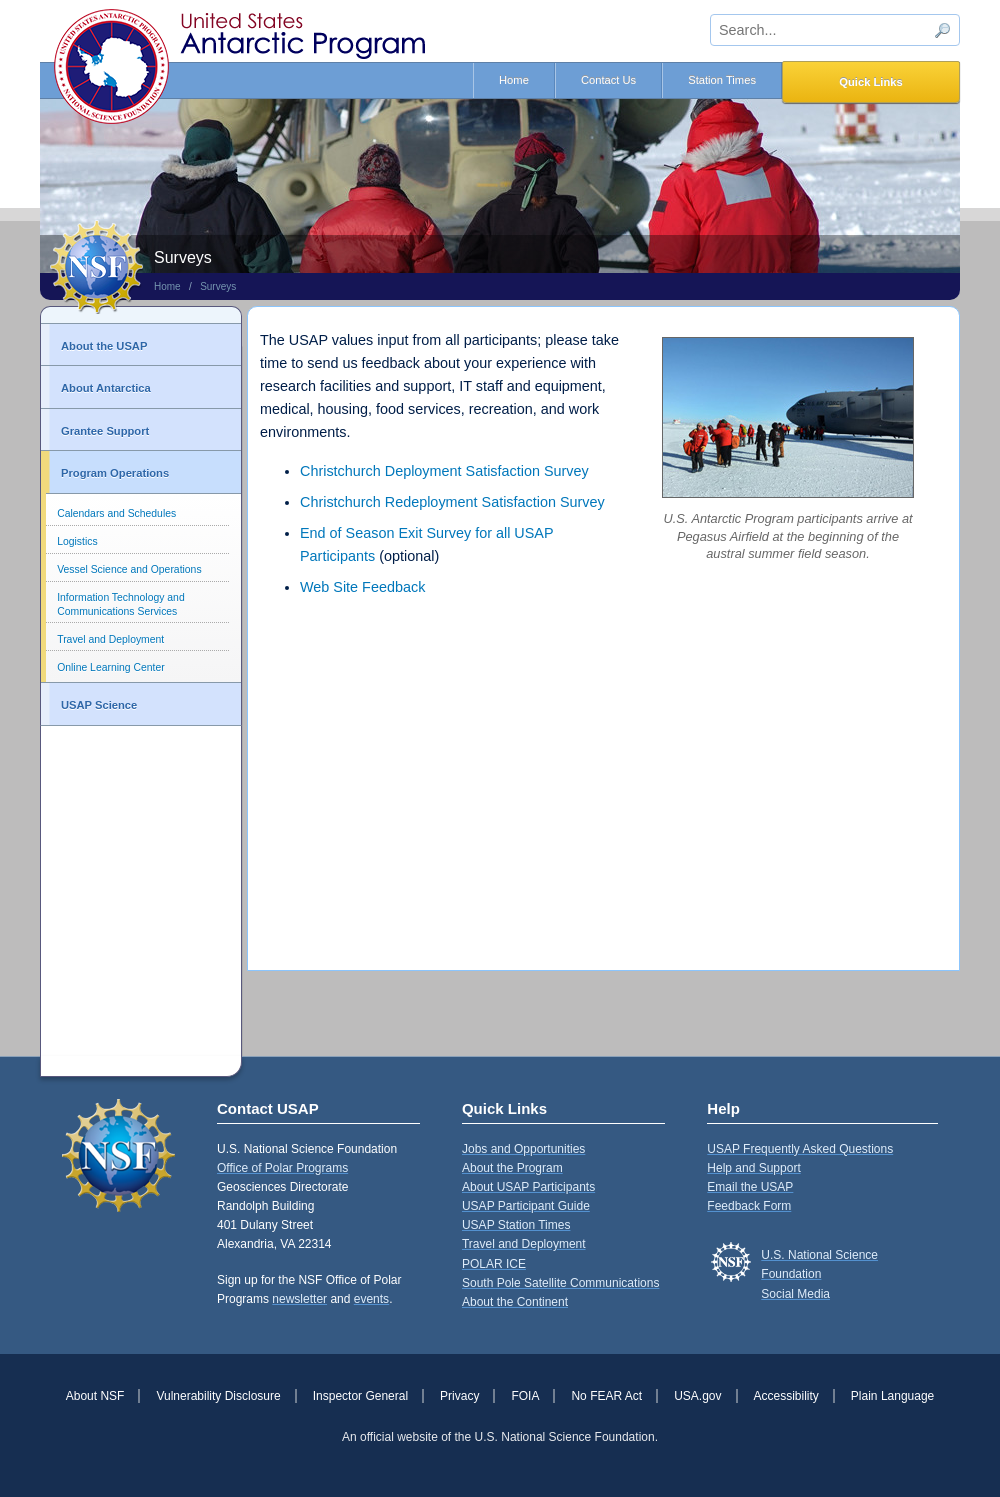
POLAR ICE (494, 1264)
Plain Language (892, 1396)
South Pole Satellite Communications (560, 1283)
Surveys (218, 286)
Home (514, 80)
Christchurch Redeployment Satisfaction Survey (452, 502)
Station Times (722, 80)
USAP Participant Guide (526, 1206)
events (371, 1299)
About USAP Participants (528, 1187)
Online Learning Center (110, 667)
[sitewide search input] (835, 30)
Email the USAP (750, 1187)
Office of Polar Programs (282, 1168)
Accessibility (786, 1396)
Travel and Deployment (110, 639)
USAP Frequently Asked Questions (800, 1149)
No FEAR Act (606, 1396)
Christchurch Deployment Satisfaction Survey (444, 471)
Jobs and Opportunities (523, 1149)
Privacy (459, 1396)
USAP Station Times (516, 1225)
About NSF (95, 1396)
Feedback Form (749, 1206)
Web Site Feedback (362, 587)
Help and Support (753, 1168)
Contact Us (608, 80)
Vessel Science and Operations (129, 569)
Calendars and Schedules (116, 513)
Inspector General (360, 1396)
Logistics (77, 541)
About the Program (512, 1168)
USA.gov (697, 1396)
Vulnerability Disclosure (218, 1396)
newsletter (299, 1299)
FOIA (525, 1396)
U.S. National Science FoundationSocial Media (819, 1274)
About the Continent (515, 1302)
